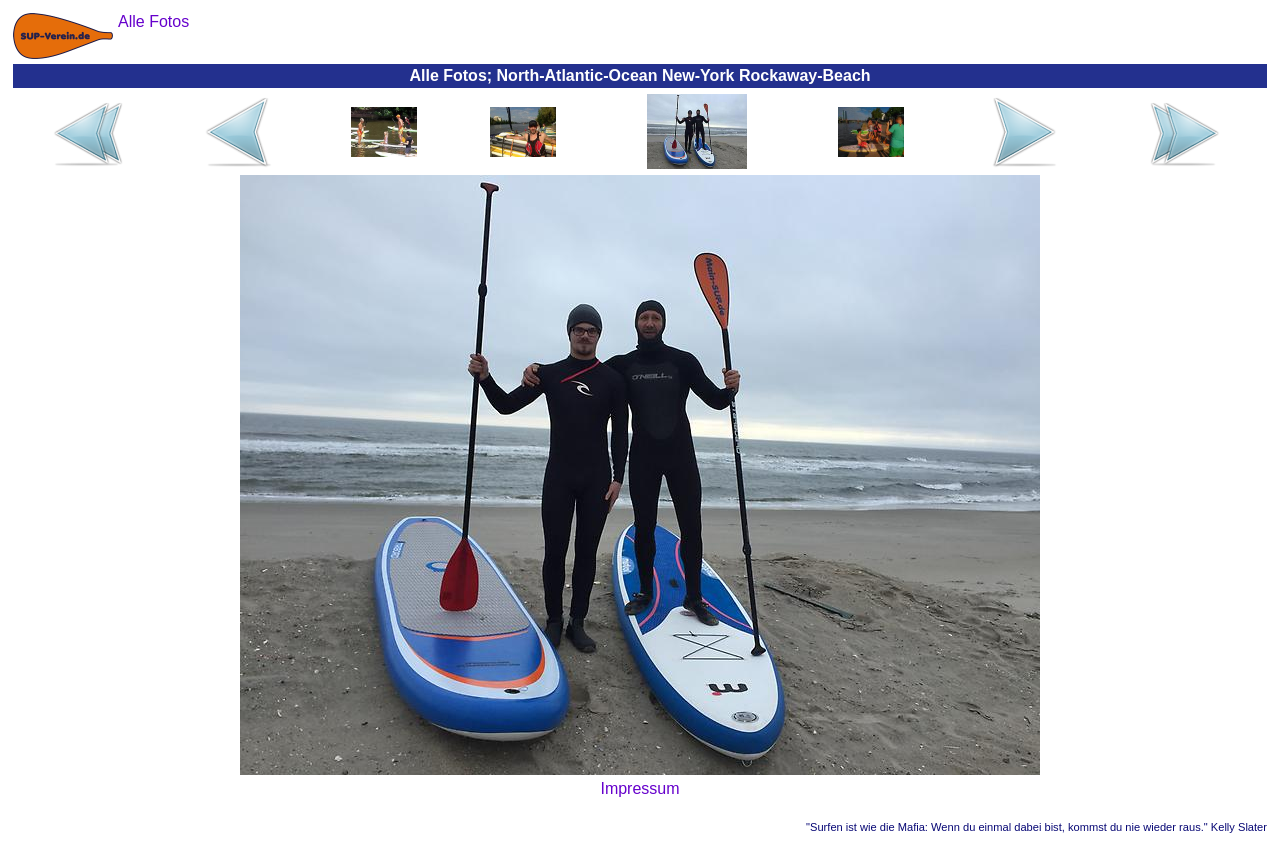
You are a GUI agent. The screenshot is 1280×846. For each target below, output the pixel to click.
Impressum (639, 788)
